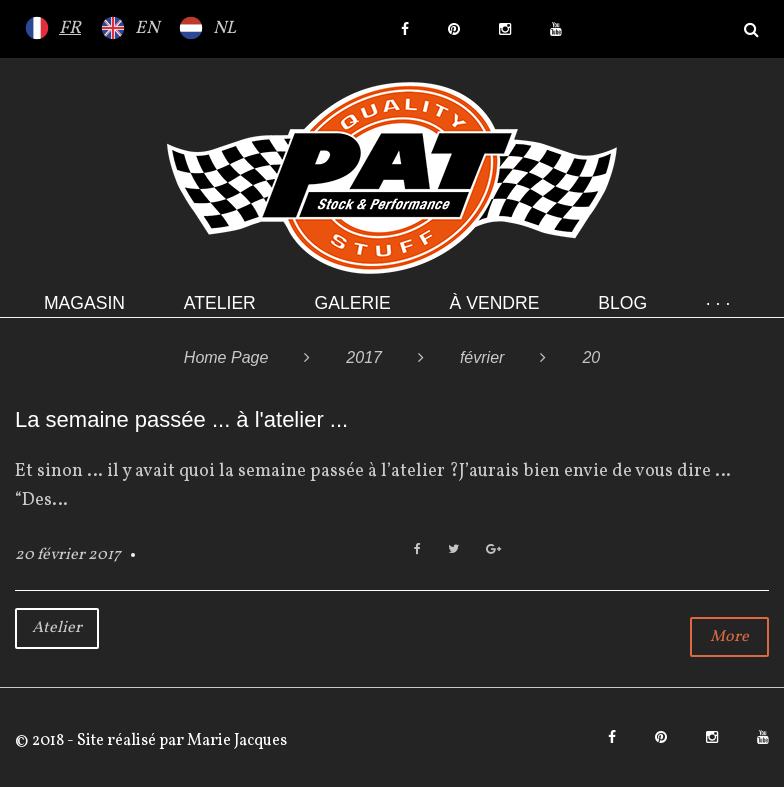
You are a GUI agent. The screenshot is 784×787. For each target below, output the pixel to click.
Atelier (220, 303)
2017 (364, 357)
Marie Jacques (235, 741)
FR (70, 28)
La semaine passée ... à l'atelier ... (181, 419)
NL (224, 28)
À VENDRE (495, 303)
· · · (718, 303)
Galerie (353, 303)
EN (147, 28)
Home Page (226, 357)
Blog (622, 303)
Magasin (84, 303)
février (482, 357)
